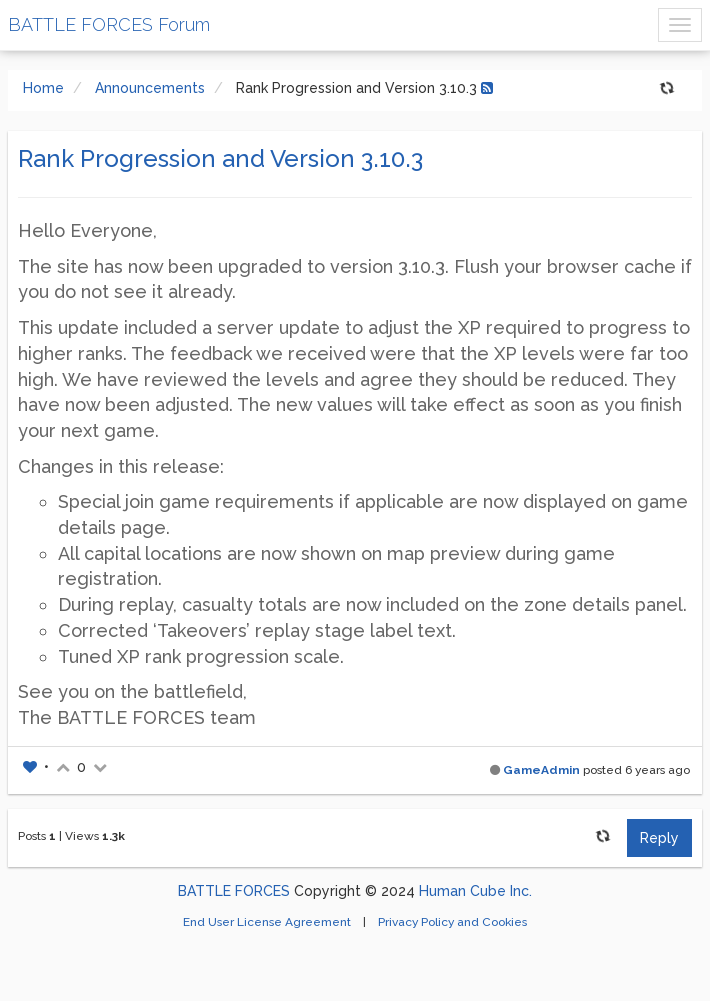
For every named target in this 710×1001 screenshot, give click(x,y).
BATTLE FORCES (234, 891)
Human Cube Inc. (475, 891)
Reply (659, 838)
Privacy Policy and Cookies (452, 922)
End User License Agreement (268, 922)
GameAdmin (541, 770)
